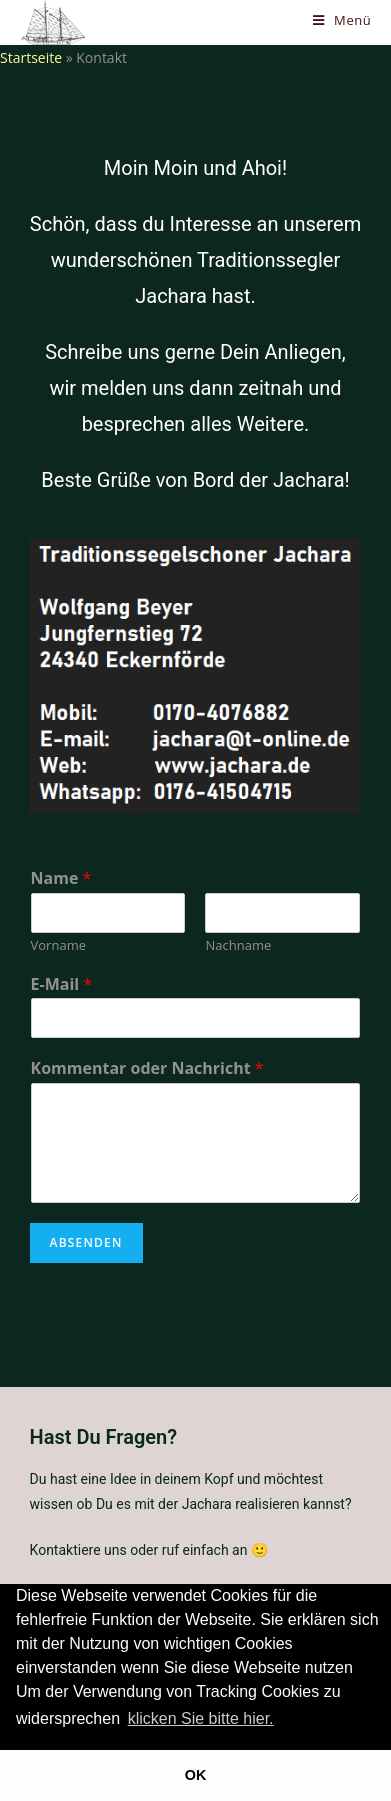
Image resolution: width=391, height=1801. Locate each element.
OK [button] (196, 1775)
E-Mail (62, 984)
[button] (284, 1720)
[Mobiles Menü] (342, 20)
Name (61, 878)
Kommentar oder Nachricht (147, 1068)
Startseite (31, 57)
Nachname (238, 945)
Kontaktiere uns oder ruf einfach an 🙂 (149, 1550)
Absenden (86, 1242)
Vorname (58, 945)
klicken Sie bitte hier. (201, 1718)
